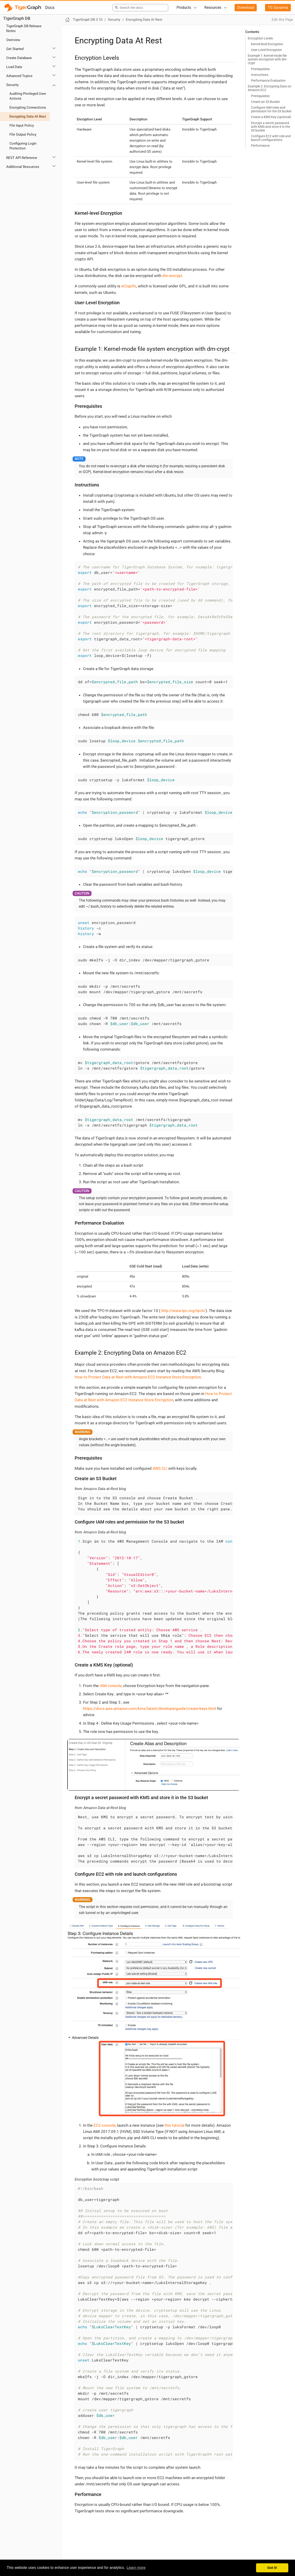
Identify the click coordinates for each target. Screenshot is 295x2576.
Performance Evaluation (268, 80)
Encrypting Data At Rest (27, 116)
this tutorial (174, 2125)
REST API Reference (21, 158)
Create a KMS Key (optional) (271, 117)
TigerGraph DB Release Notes (23, 28)
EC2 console (104, 2125)
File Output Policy (22, 134)
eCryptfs (128, 286)
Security (12, 85)
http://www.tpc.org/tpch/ (183, 1310)
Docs (49, 7)
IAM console (110, 1685)
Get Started (15, 49)
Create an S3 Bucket (265, 102)
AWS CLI (160, 1468)
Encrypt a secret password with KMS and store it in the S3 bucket (270, 126)
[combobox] (139, 7)
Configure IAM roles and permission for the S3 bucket (271, 109)
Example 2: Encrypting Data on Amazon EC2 (269, 88)
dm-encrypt (172, 275)
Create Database (19, 58)
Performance (260, 145)
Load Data (14, 67)
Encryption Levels (260, 38)
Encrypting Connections (27, 107)
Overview (13, 40)
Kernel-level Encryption (267, 44)
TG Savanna (278, 7)
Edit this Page (282, 20)
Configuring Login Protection (22, 145)
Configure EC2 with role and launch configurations (271, 138)
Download (245, 7)
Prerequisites (260, 69)
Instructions (259, 75)
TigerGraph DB (16, 18)
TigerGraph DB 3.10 (87, 20)
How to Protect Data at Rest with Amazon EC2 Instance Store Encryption (138, 1377)
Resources (212, 7)
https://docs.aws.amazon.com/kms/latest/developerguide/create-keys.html (149, 1708)
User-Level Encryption (266, 50)
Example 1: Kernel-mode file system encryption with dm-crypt (267, 59)
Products (184, 7)
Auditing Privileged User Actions (27, 96)
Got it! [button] (272, 2568)
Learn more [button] (136, 2568)
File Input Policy (21, 125)
